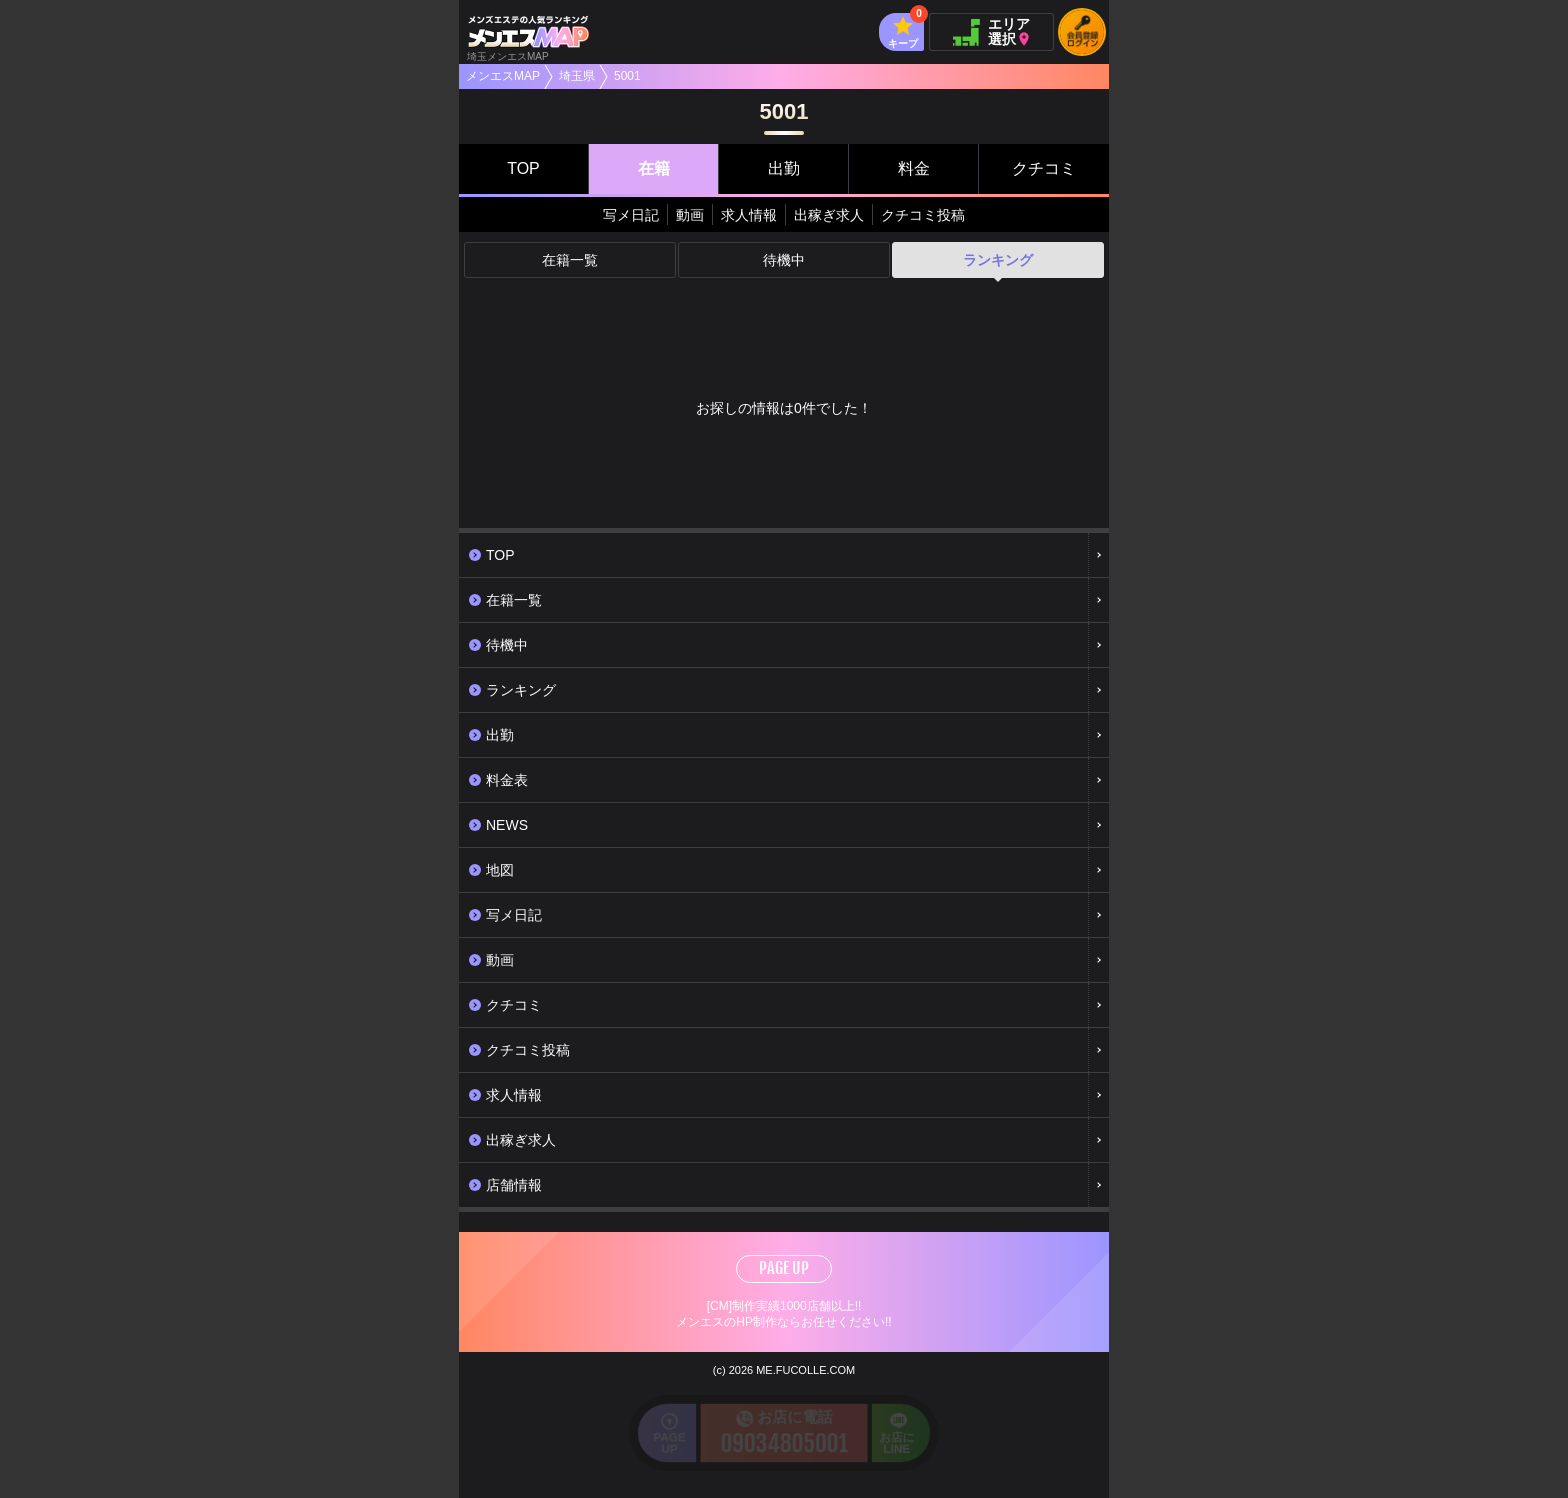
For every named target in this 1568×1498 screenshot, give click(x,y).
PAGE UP (784, 1268)
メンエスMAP (503, 76)
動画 (690, 215)
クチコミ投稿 (923, 215)
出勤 (784, 168)
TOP (523, 168)
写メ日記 (631, 215)
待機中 (784, 260)
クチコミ (1044, 168)
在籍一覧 (570, 260)
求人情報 (749, 215)
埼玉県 (577, 76)
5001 (627, 76)
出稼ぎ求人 (829, 215)
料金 (914, 168)
